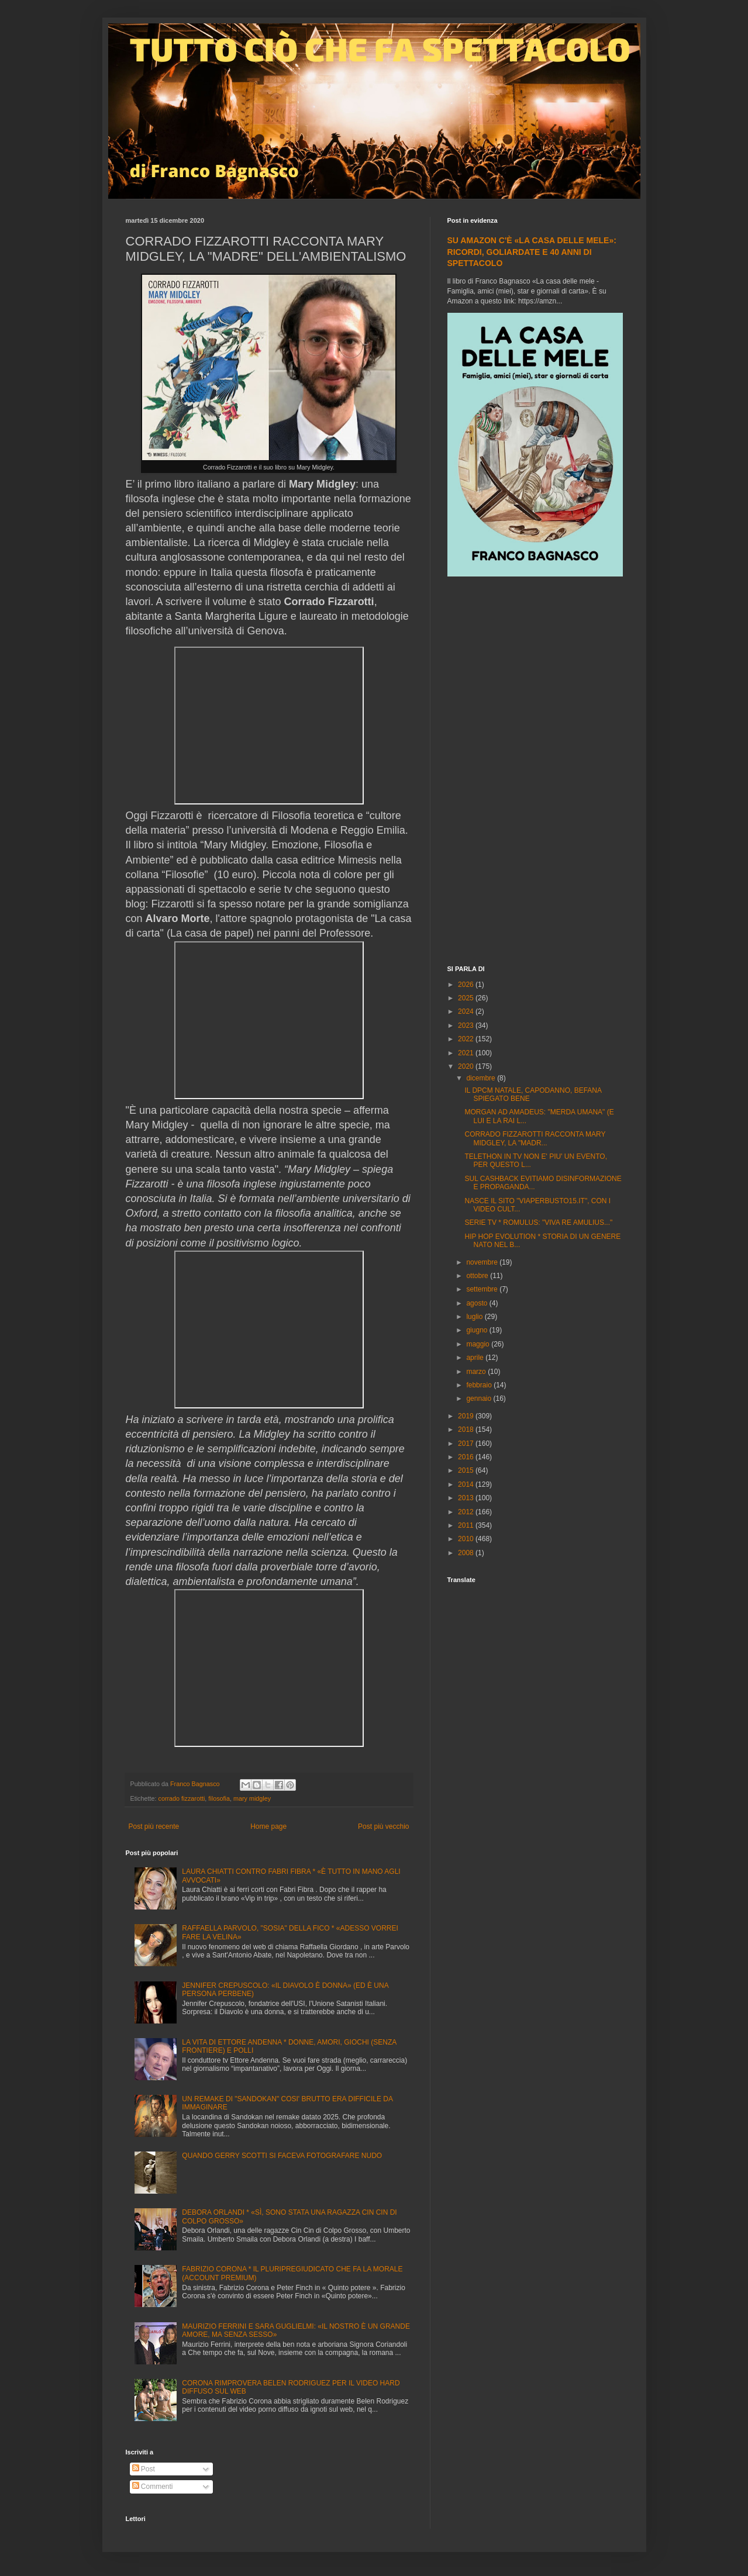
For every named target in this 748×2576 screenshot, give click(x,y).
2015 (466, 1470)
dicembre (481, 1078)
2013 (466, 1498)
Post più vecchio (383, 1826)
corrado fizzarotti (181, 1798)
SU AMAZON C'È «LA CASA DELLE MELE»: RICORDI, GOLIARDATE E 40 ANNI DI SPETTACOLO (531, 252)
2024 (466, 1011)
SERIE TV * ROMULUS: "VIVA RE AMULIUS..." (538, 1222)
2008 (466, 1553)
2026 (466, 984)
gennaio (479, 1398)
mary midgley (252, 1798)
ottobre (478, 1276)
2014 (466, 1484)
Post (143, 2469)
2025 (466, 998)
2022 (466, 1039)
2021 (466, 1053)
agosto (477, 1303)
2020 (466, 1066)
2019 (466, 1416)
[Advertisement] (535, 772)
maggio (478, 1344)
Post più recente (154, 1826)
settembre (482, 1289)
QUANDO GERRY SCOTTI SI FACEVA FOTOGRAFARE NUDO (282, 2156)
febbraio (480, 1385)
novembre (482, 1262)
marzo (477, 1372)
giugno (477, 1330)
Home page (268, 1826)
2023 (466, 1025)
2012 (466, 1512)
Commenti (152, 2486)
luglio (475, 1317)
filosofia (219, 1798)
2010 (466, 1539)
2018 (466, 1429)
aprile (475, 1357)
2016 (466, 1457)
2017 (466, 1443)
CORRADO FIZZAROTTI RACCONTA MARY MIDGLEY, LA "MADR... (534, 1138)
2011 (466, 1525)
